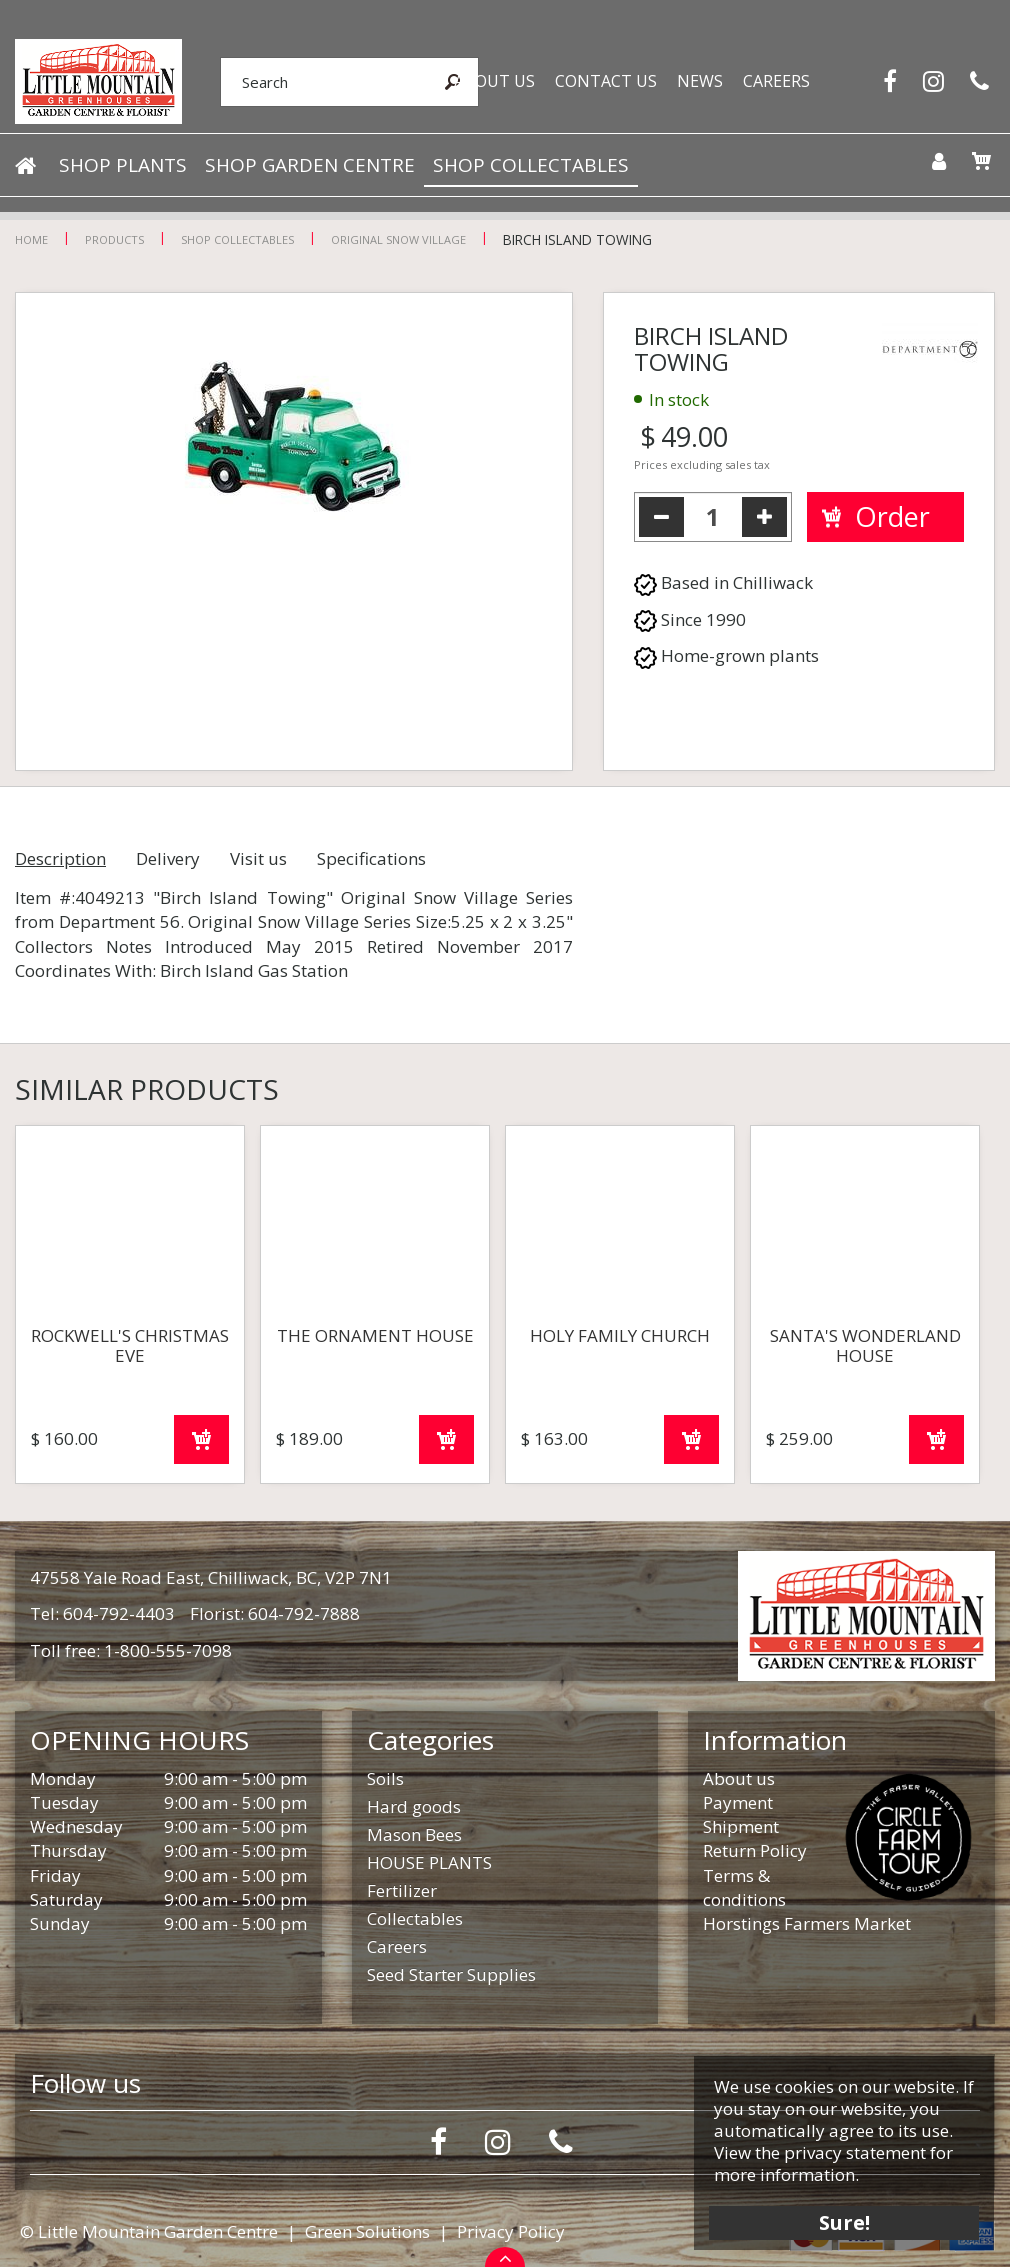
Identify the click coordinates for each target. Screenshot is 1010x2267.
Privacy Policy (511, 2231)
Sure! (840, 2219)
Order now (201, 1439)
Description (60, 858)
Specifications (371, 858)
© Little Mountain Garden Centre (149, 2231)
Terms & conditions (744, 1887)
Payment (738, 1802)
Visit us (258, 858)
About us (739, 1778)
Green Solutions (367, 2231)
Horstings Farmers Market (807, 1923)
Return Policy (755, 1850)
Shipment (741, 1826)
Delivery (168, 858)
